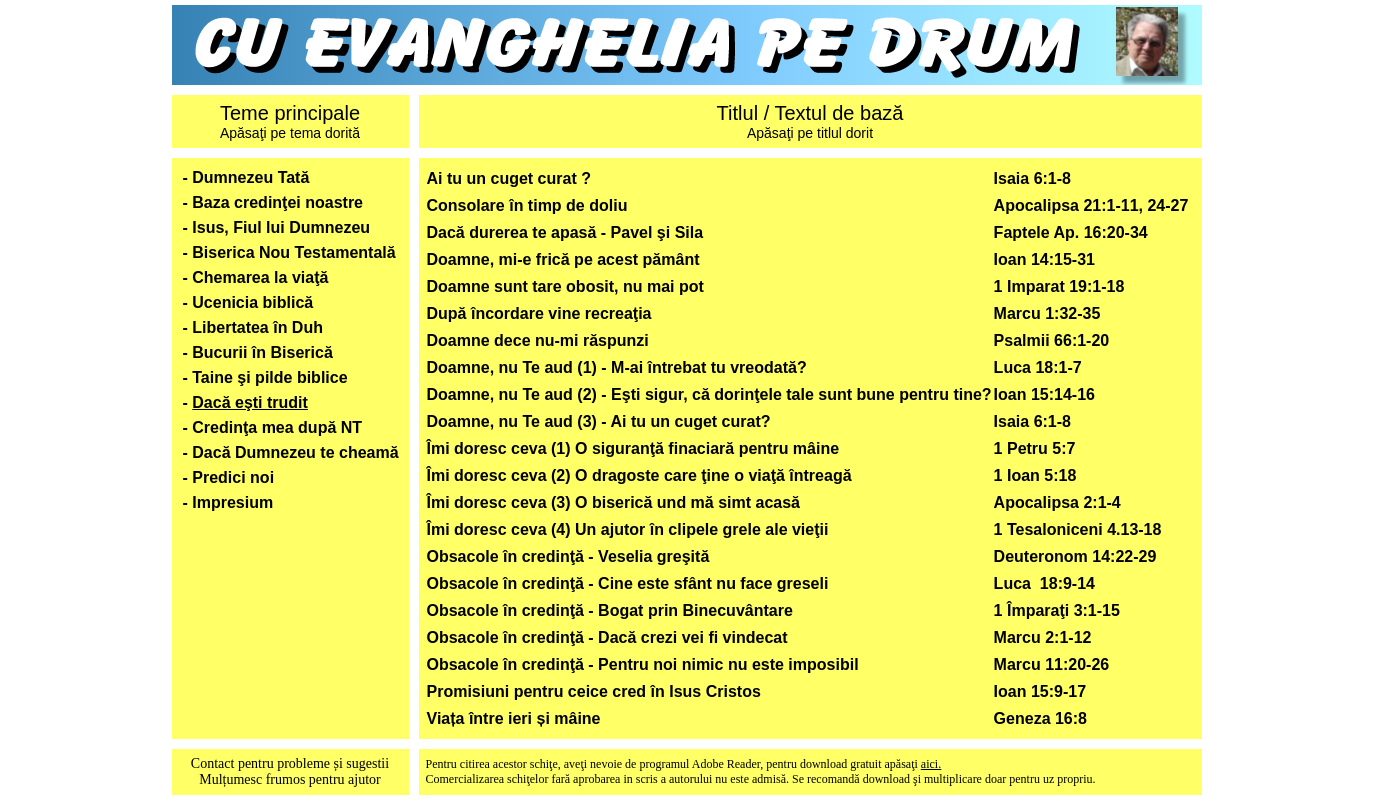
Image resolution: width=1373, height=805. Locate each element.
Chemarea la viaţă (260, 277)
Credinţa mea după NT (277, 427)
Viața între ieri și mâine (514, 718)
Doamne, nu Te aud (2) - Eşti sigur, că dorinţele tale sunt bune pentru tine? (709, 394)
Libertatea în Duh (257, 327)
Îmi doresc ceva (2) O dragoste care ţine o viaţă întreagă (639, 475)
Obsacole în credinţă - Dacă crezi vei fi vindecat (607, 637)
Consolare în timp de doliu (527, 205)
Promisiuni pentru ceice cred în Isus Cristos (594, 691)
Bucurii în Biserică (262, 352)
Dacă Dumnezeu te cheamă (295, 452)
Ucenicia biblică (252, 302)
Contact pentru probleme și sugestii (290, 763)
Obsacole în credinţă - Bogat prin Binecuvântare (610, 610)
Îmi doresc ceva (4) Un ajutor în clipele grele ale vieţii (628, 529)
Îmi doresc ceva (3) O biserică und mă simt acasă (614, 502)
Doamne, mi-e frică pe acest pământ (563, 259)
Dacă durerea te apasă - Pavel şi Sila (565, 232)
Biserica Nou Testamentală (293, 252)
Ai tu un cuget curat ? (509, 178)
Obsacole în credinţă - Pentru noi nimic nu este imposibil (643, 664)
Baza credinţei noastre (277, 202)
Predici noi (233, 477)
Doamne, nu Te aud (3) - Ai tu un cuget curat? (599, 421)
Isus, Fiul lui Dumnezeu (281, 227)
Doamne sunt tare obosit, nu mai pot (565, 286)
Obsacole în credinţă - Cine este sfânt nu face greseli (628, 583)
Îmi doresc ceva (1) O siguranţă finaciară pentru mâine (633, 448)
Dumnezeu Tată (250, 177)
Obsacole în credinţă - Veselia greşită (568, 556)
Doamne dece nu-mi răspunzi (538, 340)
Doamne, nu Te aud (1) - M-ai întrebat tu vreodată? (617, 367)
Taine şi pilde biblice (269, 377)
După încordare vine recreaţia (539, 313)
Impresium (232, 502)
